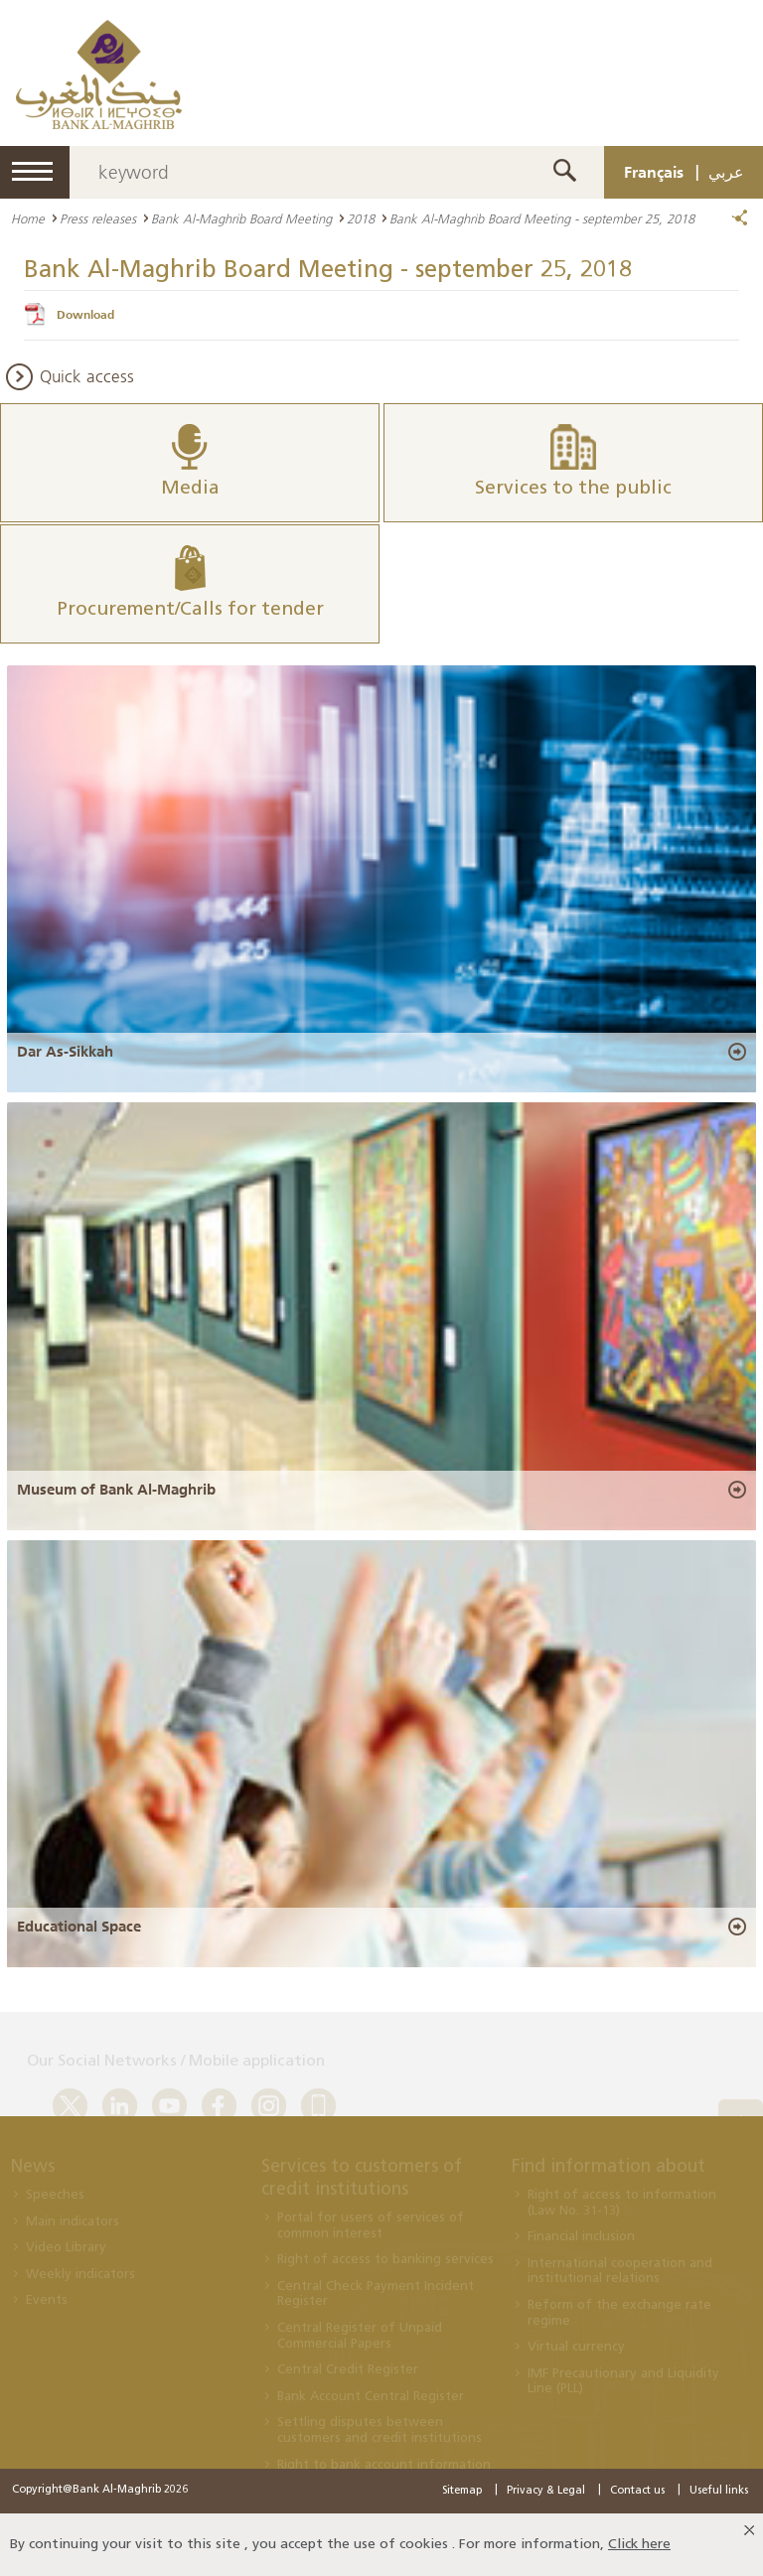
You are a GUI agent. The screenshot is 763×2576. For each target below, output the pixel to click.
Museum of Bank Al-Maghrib (116, 1490)
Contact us (637, 2491)
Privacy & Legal (546, 2491)
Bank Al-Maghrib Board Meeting (241, 218)
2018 (361, 218)
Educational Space (79, 1926)
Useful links (718, 2491)
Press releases (98, 218)
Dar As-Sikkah (65, 1052)
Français (654, 172)
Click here (639, 2544)
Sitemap (462, 2491)
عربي (726, 172)
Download (85, 315)
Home (28, 218)
